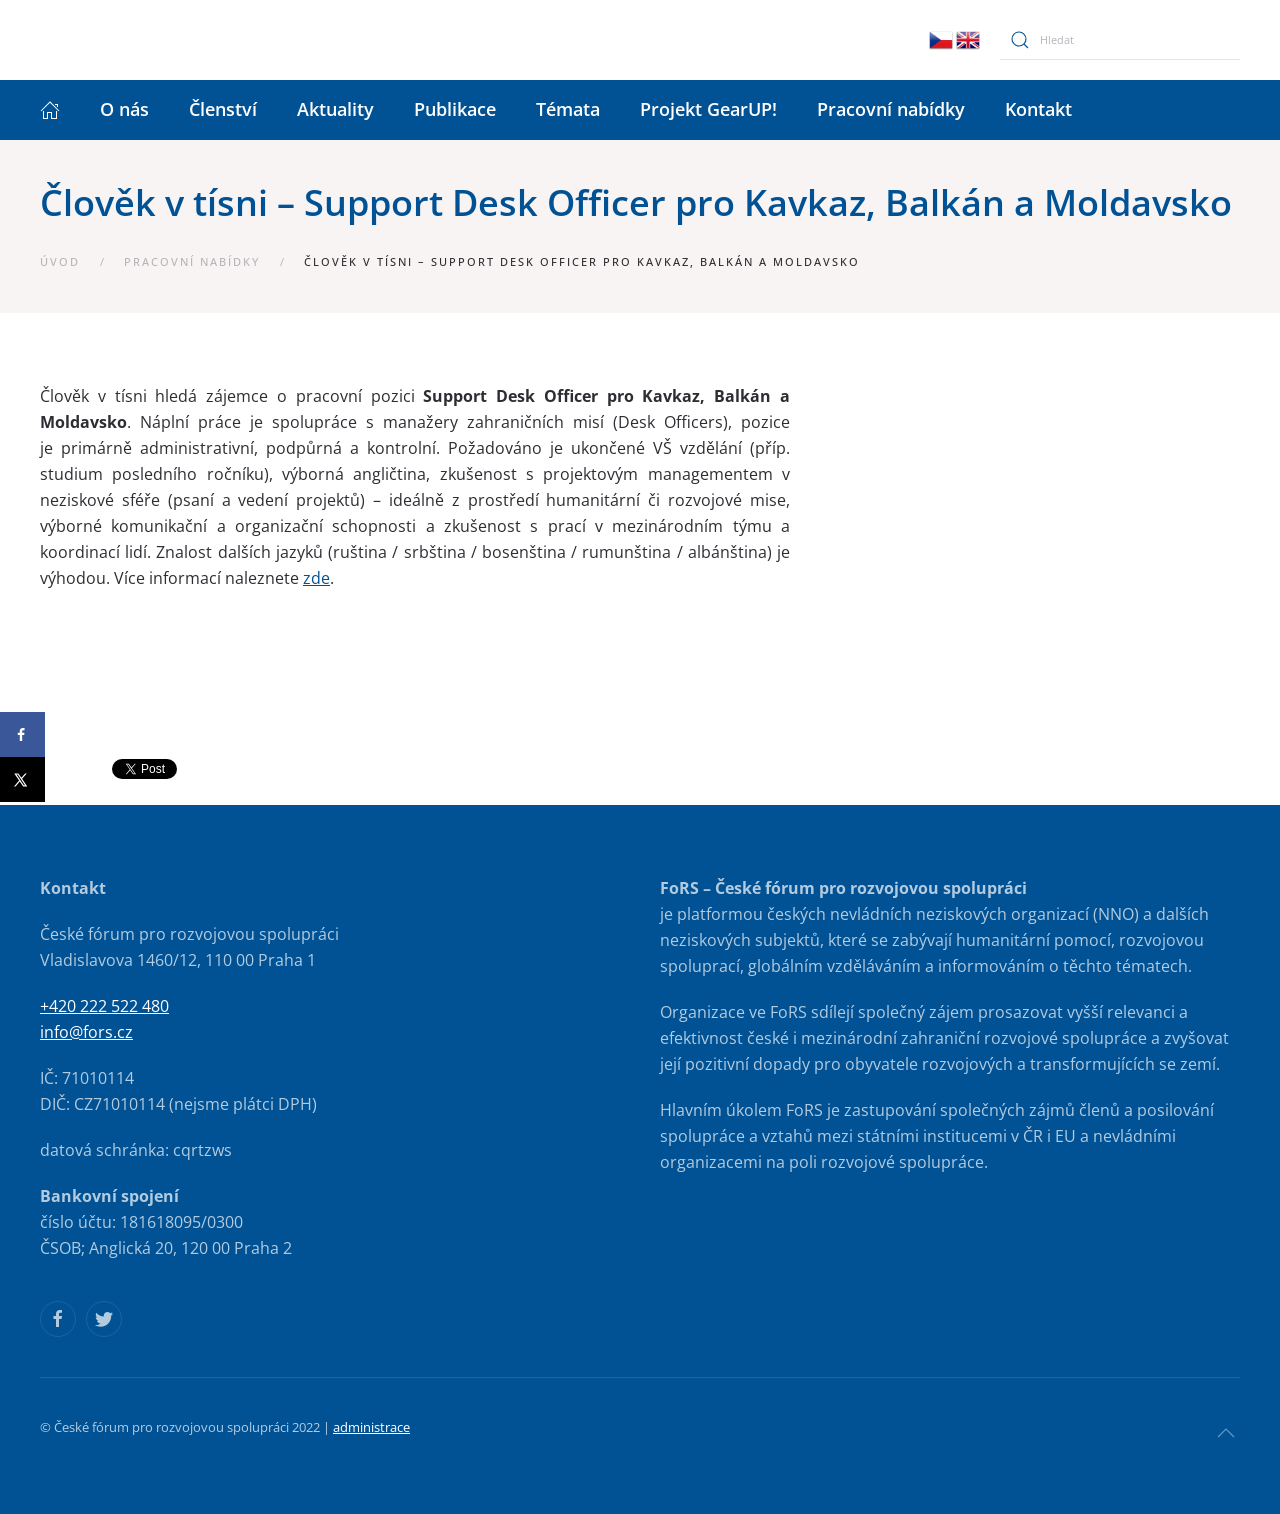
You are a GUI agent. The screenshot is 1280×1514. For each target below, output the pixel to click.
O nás (124, 109)
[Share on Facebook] (22, 734)
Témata (568, 109)
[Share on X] (22, 779)
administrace (371, 1427)
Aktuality (335, 109)
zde (316, 578)
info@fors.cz (86, 1032)
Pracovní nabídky (891, 109)
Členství (223, 109)
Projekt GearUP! (708, 109)
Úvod (60, 261)
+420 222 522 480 (104, 1006)
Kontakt (1038, 109)
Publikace (455, 109)
